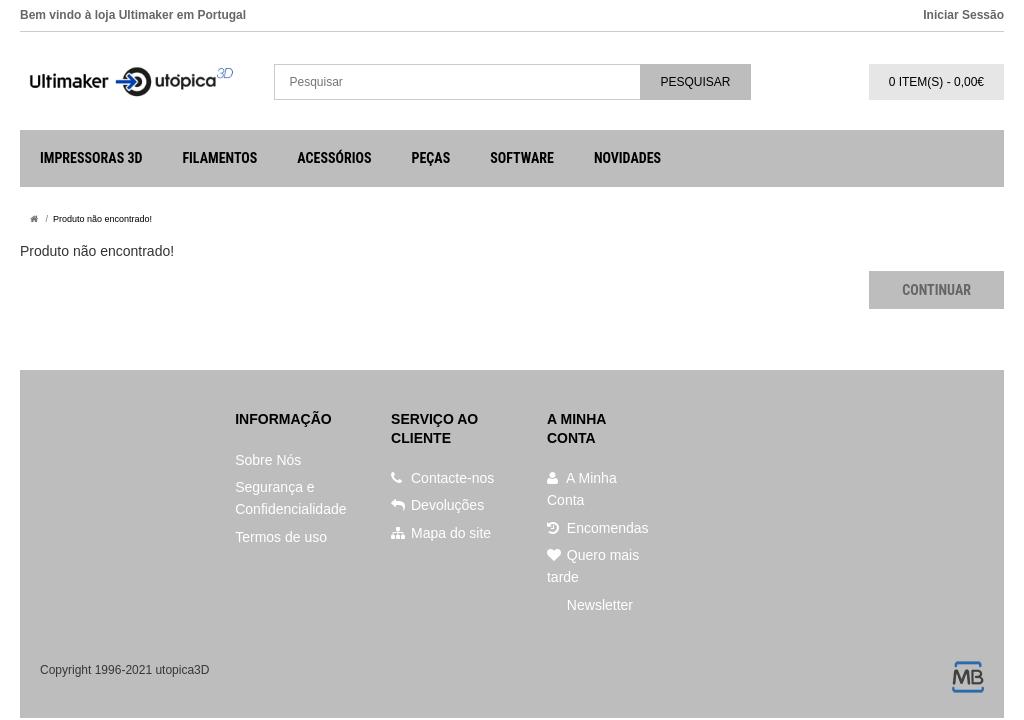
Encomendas (598, 528)
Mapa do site (441, 533)
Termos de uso (281, 537)
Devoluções (437, 505)
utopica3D (182, 670)
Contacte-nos (442, 478)
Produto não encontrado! (102, 219)
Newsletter (598, 605)
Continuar (936, 290)
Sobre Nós (268, 460)
